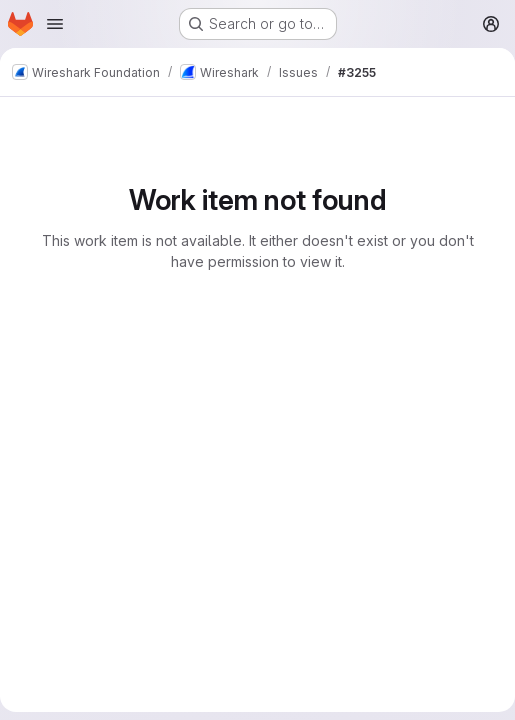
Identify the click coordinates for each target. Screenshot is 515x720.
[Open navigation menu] (55, 24)
